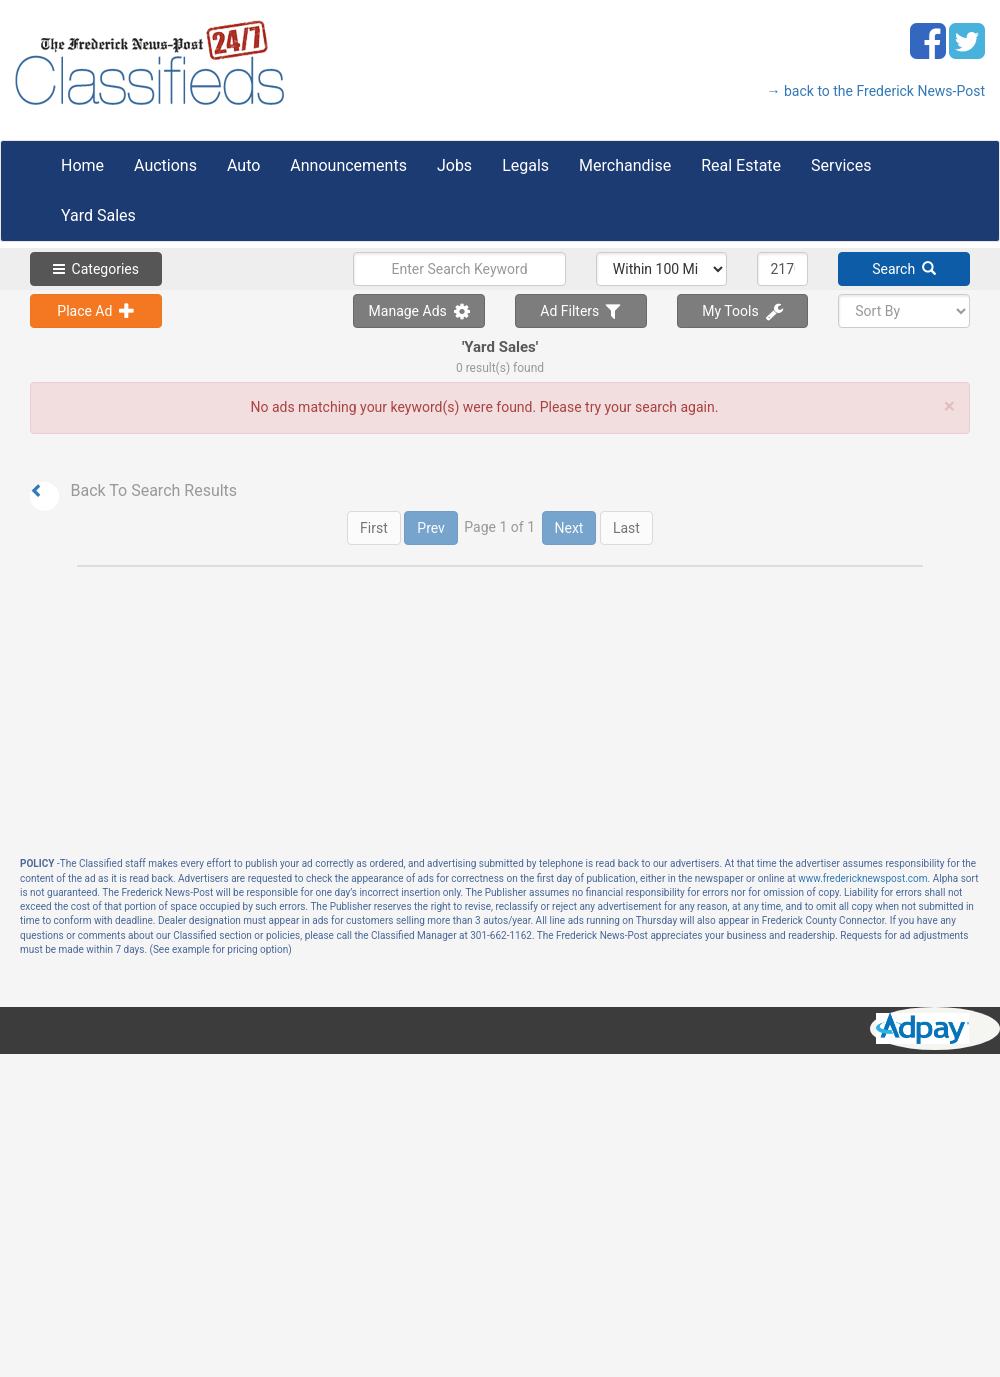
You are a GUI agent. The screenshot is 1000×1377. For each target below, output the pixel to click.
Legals (525, 165)
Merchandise (625, 165)
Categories (96, 269)
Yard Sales (98, 215)
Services (841, 165)
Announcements (348, 165)
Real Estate (741, 165)
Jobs (454, 165)
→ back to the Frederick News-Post (876, 91)
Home (82, 165)
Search (904, 269)
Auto (243, 165)
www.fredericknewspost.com (862, 878)
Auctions (165, 165)
